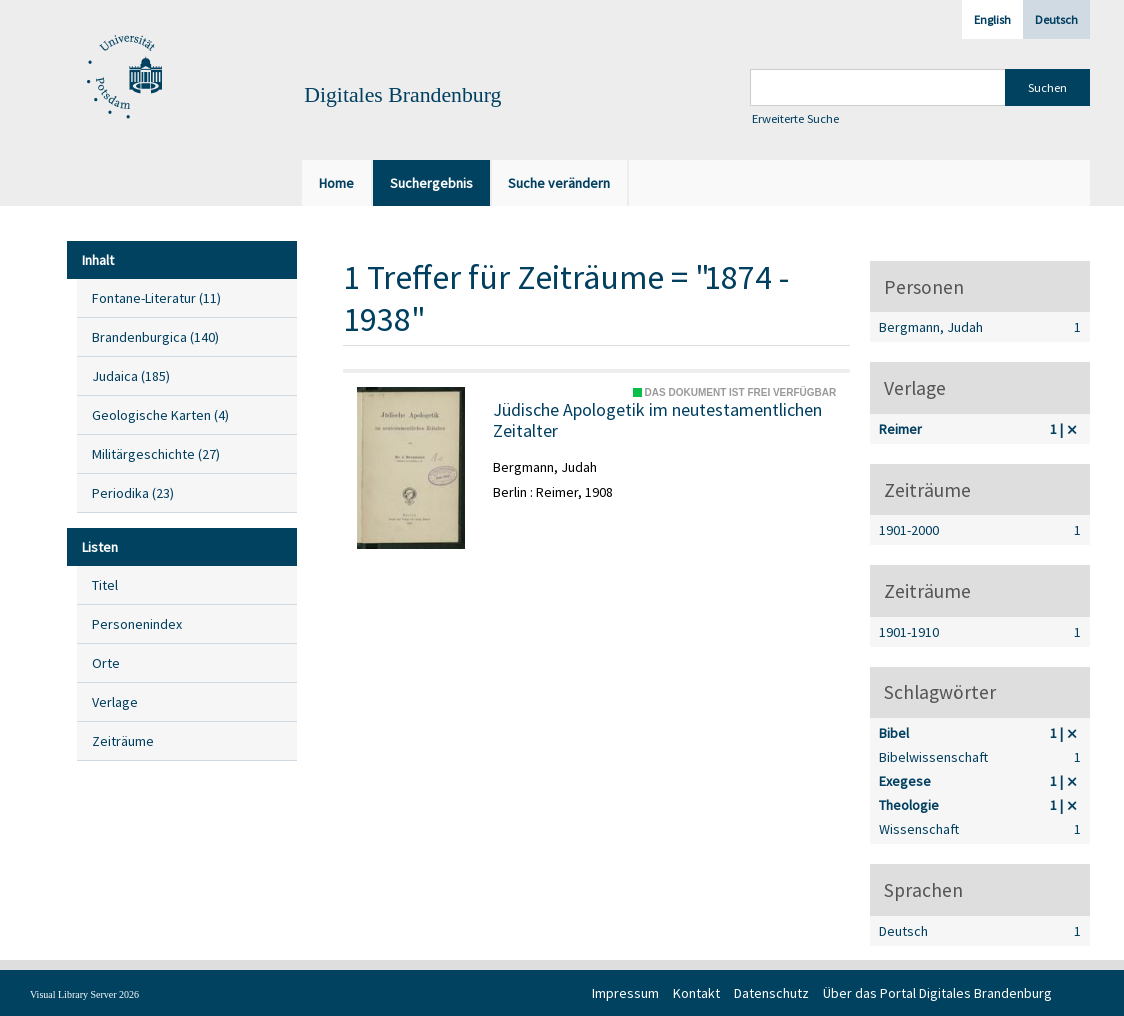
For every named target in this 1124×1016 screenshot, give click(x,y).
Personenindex (137, 624)
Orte (106, 663)
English (992, 19)
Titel (105, 585)
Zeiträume (123, 741)
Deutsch (1056, 19)
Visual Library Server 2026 (84, 994)
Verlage (115, 702)
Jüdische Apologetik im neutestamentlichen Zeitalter (657, 420)
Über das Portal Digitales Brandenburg (937, 993)
